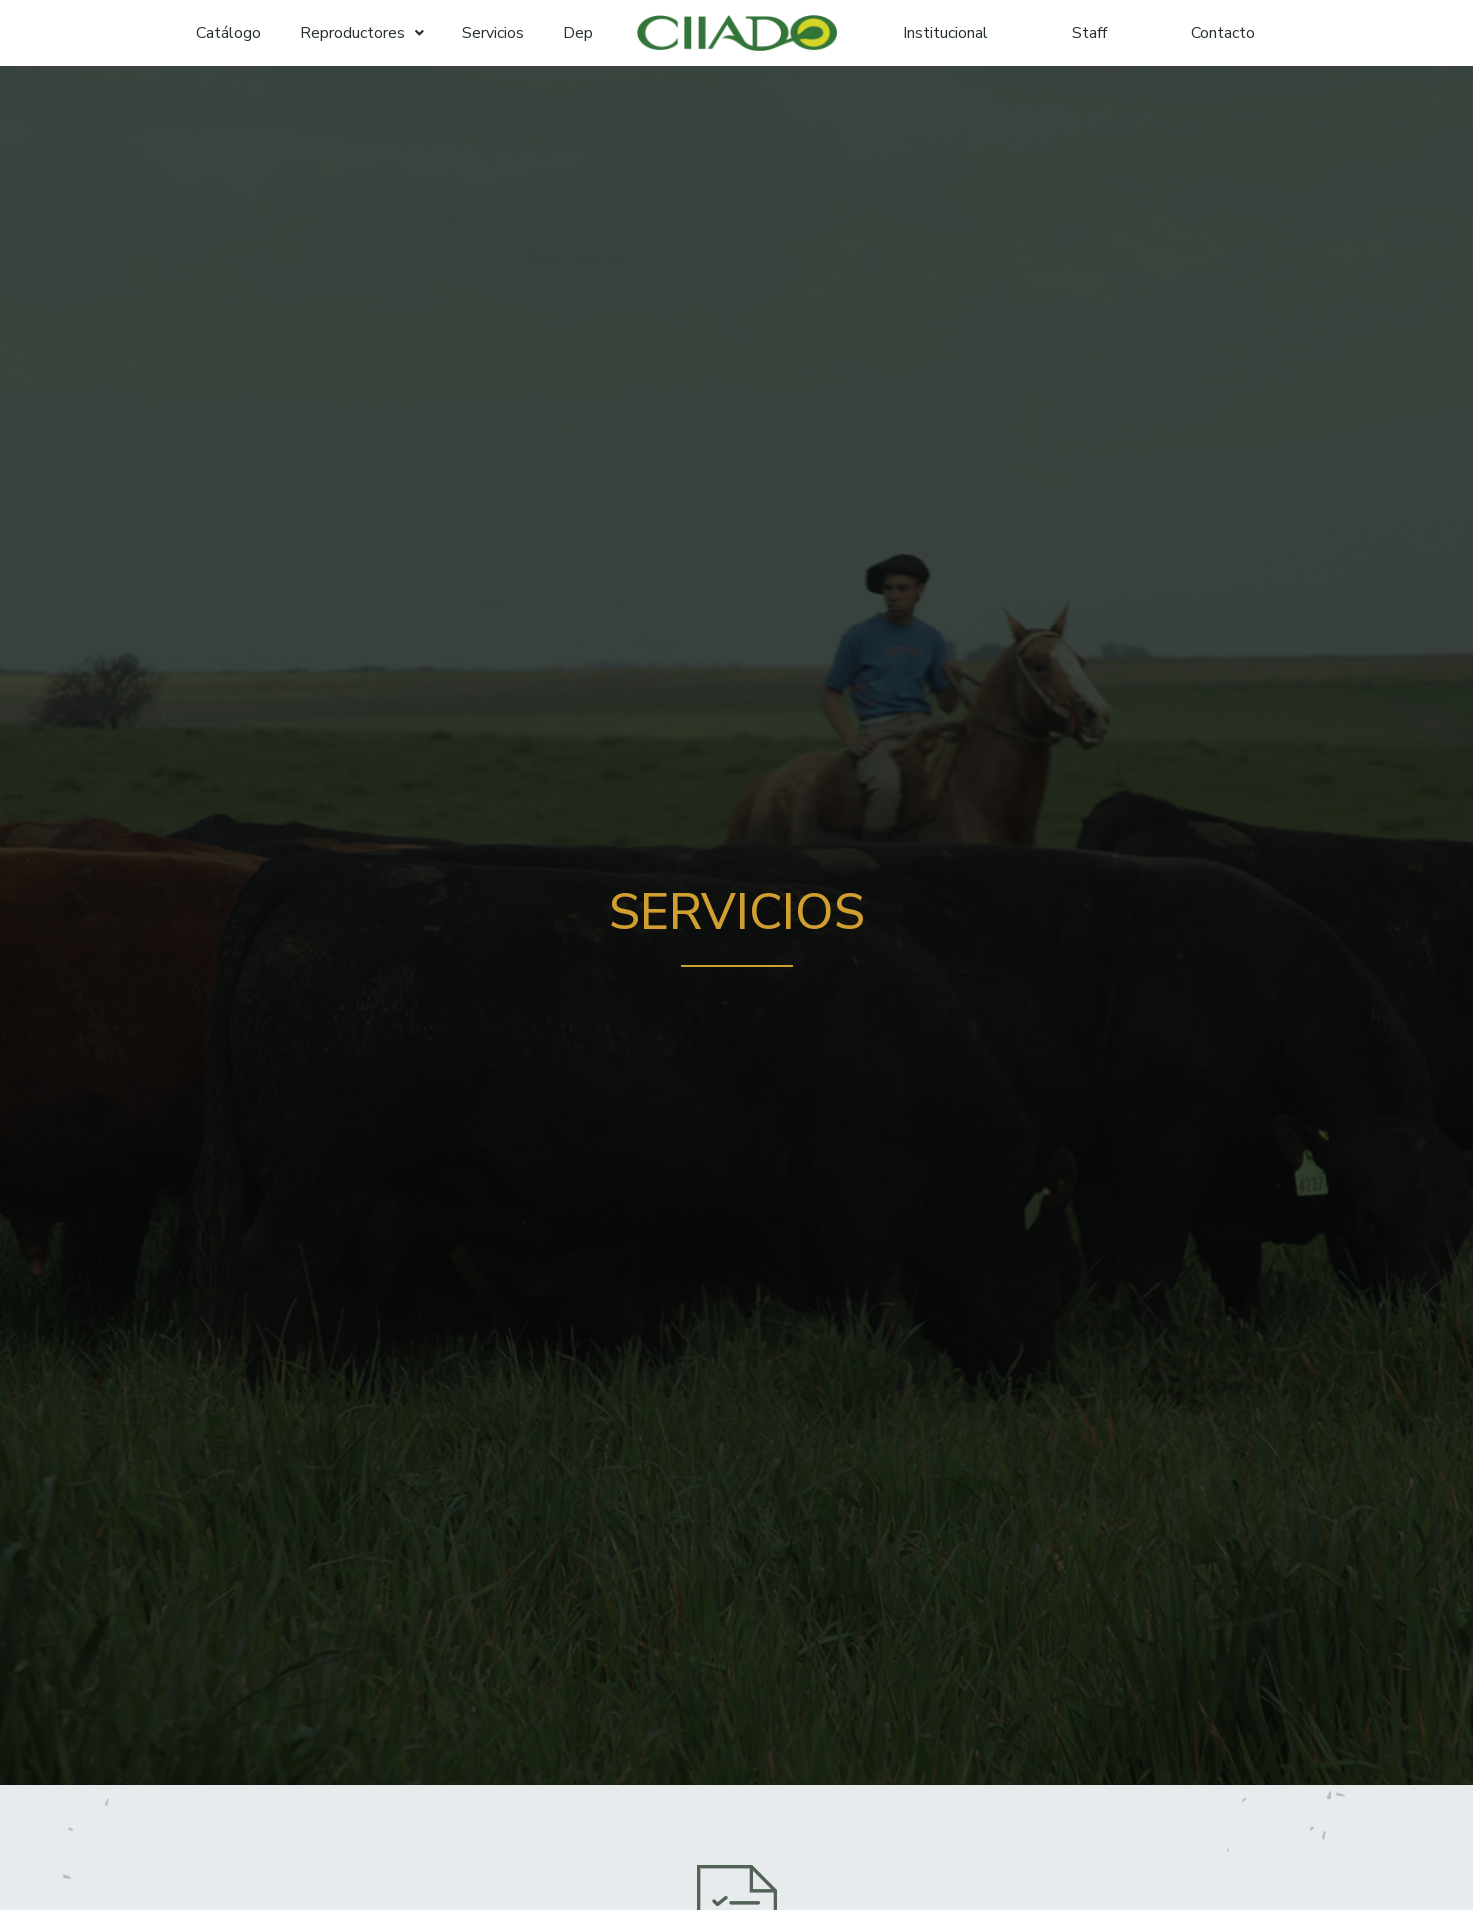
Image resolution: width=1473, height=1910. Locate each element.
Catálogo (228, 33)
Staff (1089, 33)
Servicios (493, 33)
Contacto (1223, 33)
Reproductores (362, 33)
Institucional (945, 33)
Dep (578, 33)
